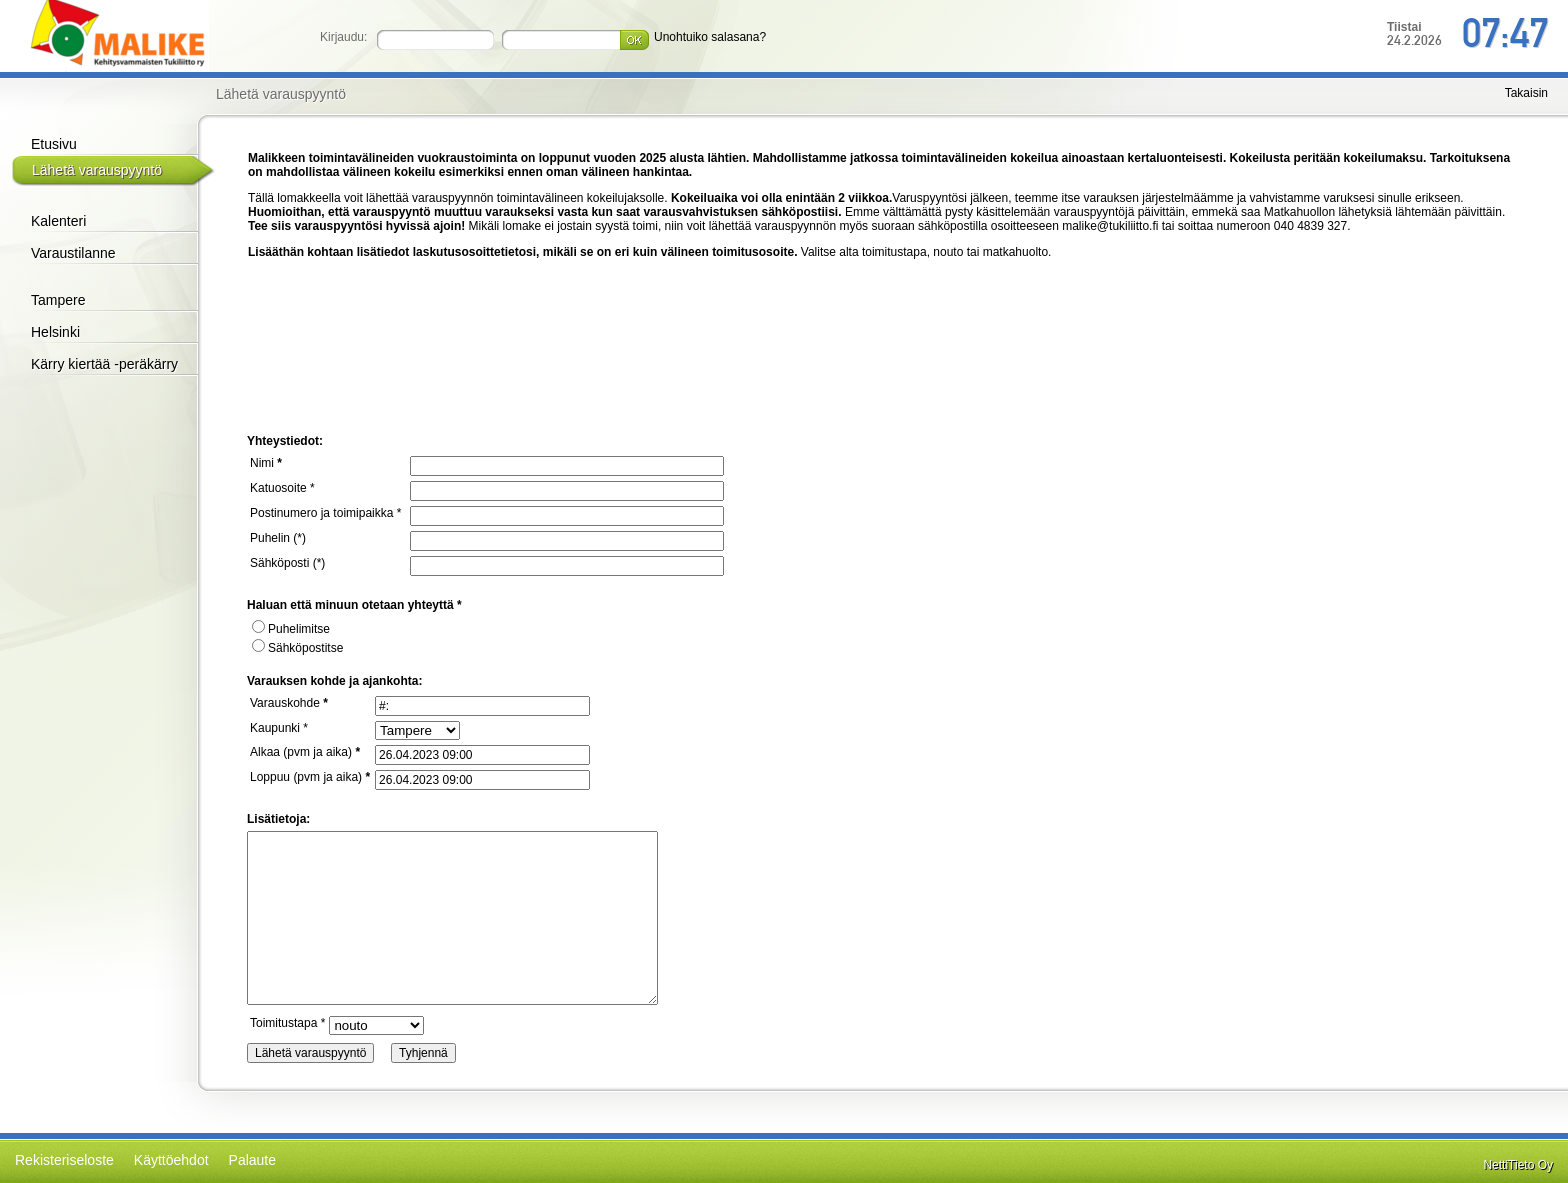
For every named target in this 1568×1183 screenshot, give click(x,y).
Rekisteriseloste (64, 1160)
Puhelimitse (291, 629)
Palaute (252, 1160)
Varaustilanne (73, 253)
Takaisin (1526, 93)
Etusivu (54, 144)
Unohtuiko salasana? (710, 37)
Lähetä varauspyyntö (97, 170)
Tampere (58, 300)
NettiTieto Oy (1518, 1165)
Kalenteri (58, 221)
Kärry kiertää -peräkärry (104, 364)
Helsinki (55, 332)
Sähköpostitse (297, 648)
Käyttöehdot (171, 1160)
